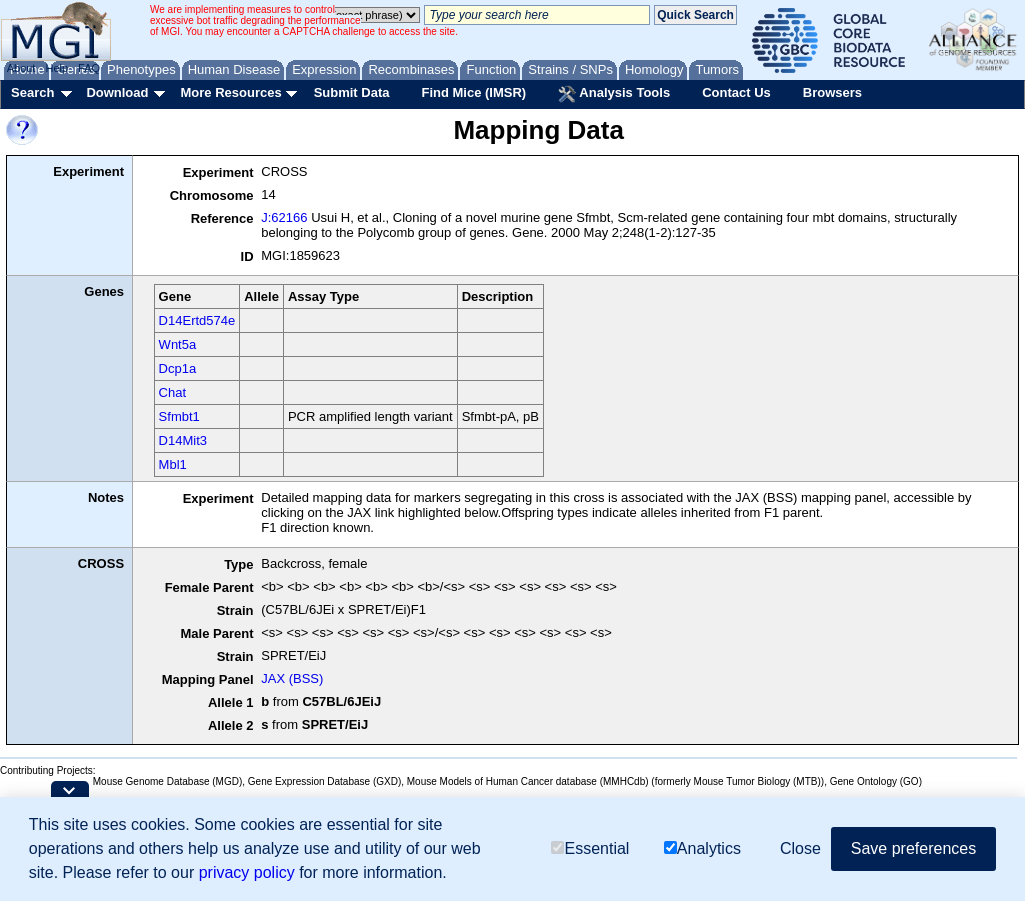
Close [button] (800, 848)
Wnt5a (178, 344)
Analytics (702, 848)
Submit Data (352, 92)
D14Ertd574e (197, 320)
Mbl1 (173, 464)
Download (117, 92)
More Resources (230, 92)
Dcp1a (178, 368)
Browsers (832, 92)
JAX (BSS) (292, 678)
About (21, 68)
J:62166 (284, 217)
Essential (590, 848)
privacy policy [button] (247, 872)
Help (56, 68)
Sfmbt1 (179, 416)
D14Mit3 (183, 440)
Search (32, 92)
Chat (172, 392)
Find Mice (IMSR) (473, 92)
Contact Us (736, 92)
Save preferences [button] (913, 848)
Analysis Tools (614, 94)
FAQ (89, 68)
